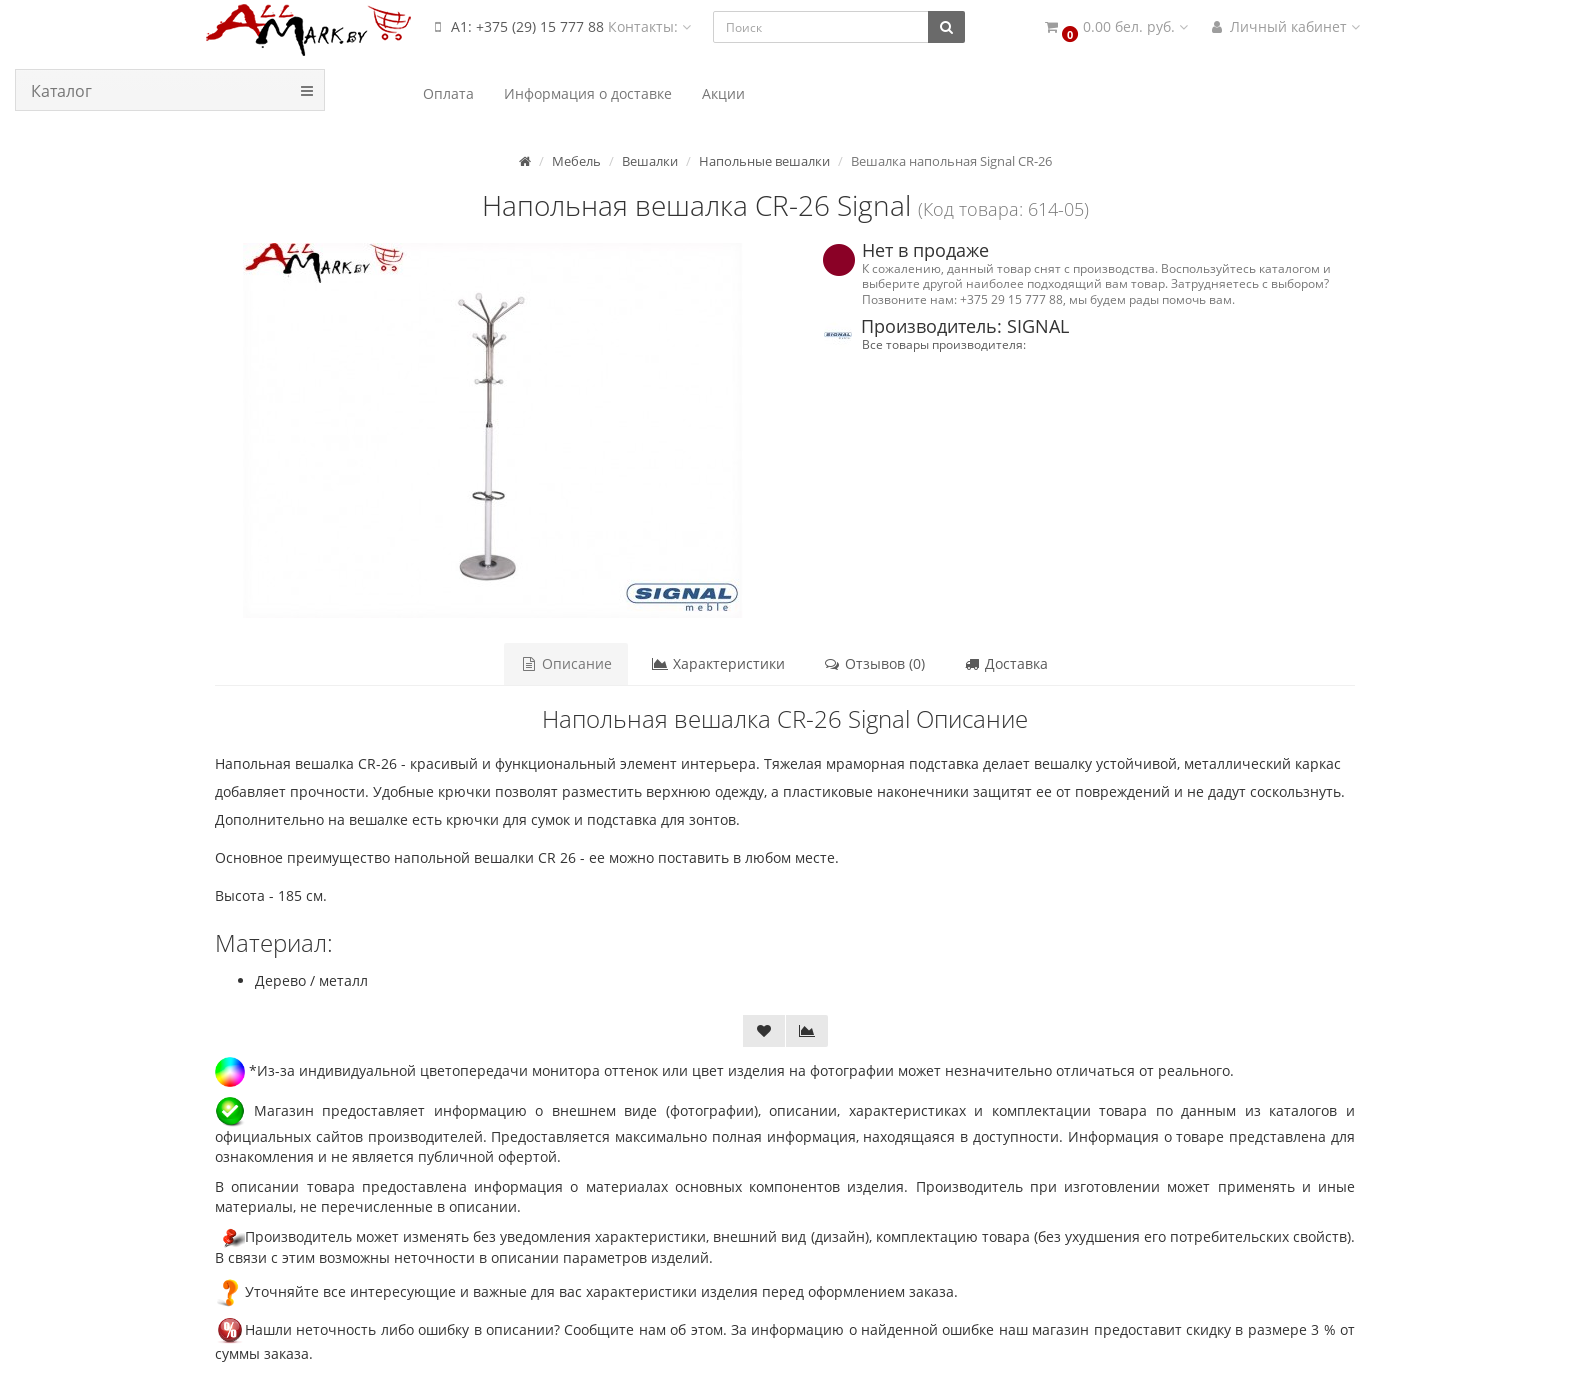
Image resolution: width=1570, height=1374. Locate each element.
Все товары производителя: (944, 344)
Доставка (1005, 663)
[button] (1115, 27)
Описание (567, 663)
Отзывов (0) (874, 663)
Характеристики (718, 663)
